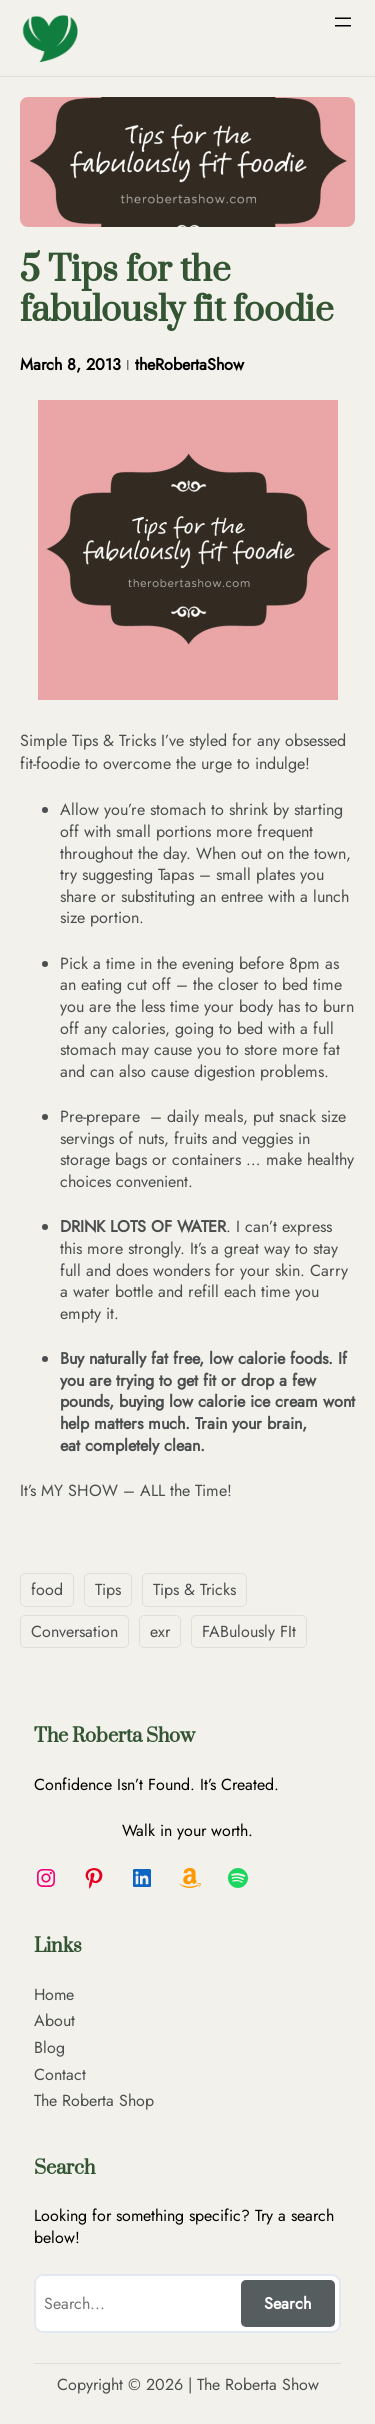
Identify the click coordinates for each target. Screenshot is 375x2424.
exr (160, 1631)
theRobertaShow (189, 364)
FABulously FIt (249, 1631)
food (47, 1589)
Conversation (74, 1631)
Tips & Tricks (194, 1589)
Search (287, 2303)
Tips (108, 1589)
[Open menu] (343, 22)
